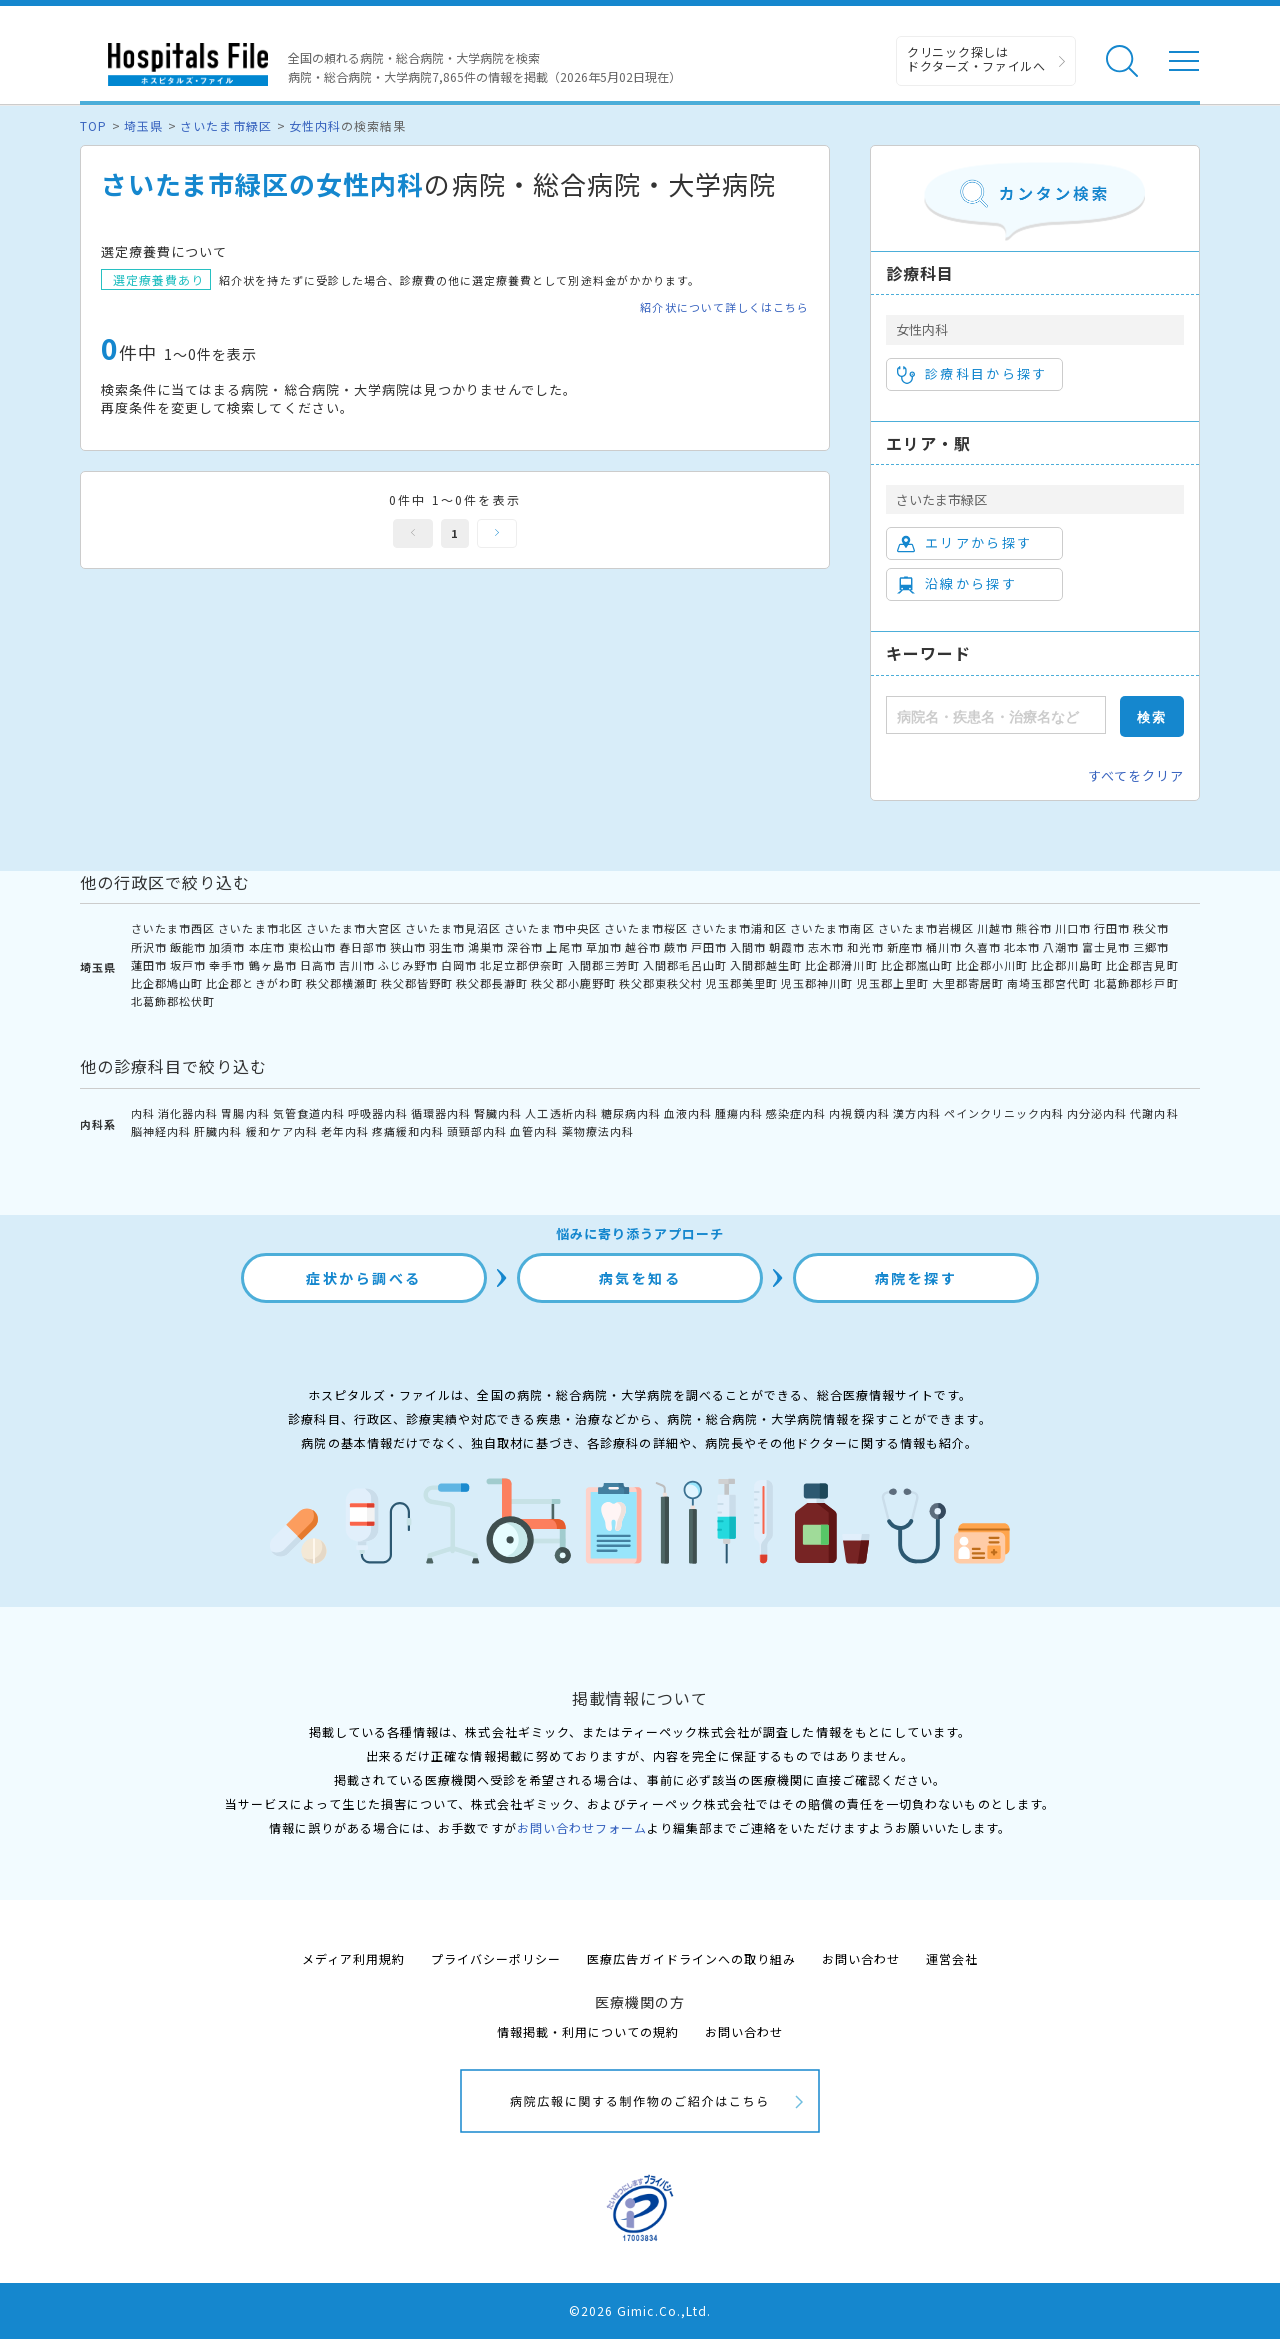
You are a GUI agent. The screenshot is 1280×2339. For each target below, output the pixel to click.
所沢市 (149, 947)
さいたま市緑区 (225, 125)
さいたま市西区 (173, 928)
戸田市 (709, 947)
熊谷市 (1034, 928)
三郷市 (1151, 947)
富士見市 (1106, 947)
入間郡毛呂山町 (685, 965)
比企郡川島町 (1067, 965)
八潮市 (1061, 947)
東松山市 (312, 947)
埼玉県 (143, 125)
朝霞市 (787, 947)
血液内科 (688, 1113)
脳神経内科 (161, 1131)
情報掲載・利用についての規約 (588, 2031)
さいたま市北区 (260, 928)
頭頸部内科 (477, 1131)
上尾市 (564, 947)
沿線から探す (957, 584)
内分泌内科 (1097, 1113)
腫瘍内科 (739, 1113)
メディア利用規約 (353, 1958)
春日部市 (363, 947)
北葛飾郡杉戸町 (1136, 983)
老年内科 (345, 1131)
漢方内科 (917, 1113)
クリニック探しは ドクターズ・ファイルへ (976, 58)
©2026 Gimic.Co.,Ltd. (640, 2310)
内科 (143, 1113)
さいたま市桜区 (646, 928)
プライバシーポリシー (496, 1958)
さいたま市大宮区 (354, 928)
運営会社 (952, 1958)
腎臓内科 (498, 1113)
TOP (93, 125)
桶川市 (944, 947)
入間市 (748, 947)
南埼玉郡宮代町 (1049, 983)
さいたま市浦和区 (739, 928)
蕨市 (676, 947)
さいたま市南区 (832, 928)
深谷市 (525, 947)
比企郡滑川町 (841, 965)
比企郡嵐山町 (917, 965)
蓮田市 (149, 965)
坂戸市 (188, 965)
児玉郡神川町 (817, 983)
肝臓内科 (218, 1131)
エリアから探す (964, 543)
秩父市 (1151, 928)
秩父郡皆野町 (417, 983)
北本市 (1022, 947)
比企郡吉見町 (1142, 965)
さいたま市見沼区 (453, 928)
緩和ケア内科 (282, 1131)
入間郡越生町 (766, 965)
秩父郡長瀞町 (492, 983)
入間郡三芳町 (604, 965)
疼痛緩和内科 (408, 1131)
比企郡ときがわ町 (254, 983)
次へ (497, 533)
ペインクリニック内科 (1004, 1113)
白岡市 (459, 965)
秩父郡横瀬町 (342, 983)
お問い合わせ (861, 1958)
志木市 (826, 947)
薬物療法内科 (598, 1131)
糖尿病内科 (631, 1113)
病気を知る (640, 1278)
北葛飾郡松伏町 (173, 1001)
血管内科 (534, 1131)
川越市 (995, 928)
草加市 (604, 947)
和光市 (865, 947)
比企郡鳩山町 (167, 983)
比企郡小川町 (992, 965)
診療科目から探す (972, 374)
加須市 (227, 947)
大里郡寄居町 (968, 983)
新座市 (905, 947)
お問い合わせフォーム (582, 1827)
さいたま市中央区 (552, 928)
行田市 (1112, 928)
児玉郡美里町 (742, 983)
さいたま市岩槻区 (926, 928)
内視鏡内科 (859, 1113)
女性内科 (315, 125)
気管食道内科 (309, 1113)
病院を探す (916, 1278)
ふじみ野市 (408, 965)
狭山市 (408, 947)
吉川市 (357, 965)
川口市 (1073, 928)
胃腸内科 (245, 1113)
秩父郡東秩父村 (661, 983)
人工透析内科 (561, 1113)
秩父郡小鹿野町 (573, 983)
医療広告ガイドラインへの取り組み (691, 1958)
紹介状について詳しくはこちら (724, 307)
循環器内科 (441, 1113)
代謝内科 (1154, 1113)
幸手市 (227, 965)
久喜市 (983, 947)
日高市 (318, 965)
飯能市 (188, 947)
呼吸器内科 (378, 1113)
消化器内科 (188, 1113)
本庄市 (267, 947)
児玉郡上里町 (893, 983)
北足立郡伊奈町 (522, 965)
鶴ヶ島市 (273, 965)
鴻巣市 (486, 947)
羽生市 (447, 947)
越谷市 (643, 947)
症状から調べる (364, 1278)
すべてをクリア (1136, 775)
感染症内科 (796, 1113)
